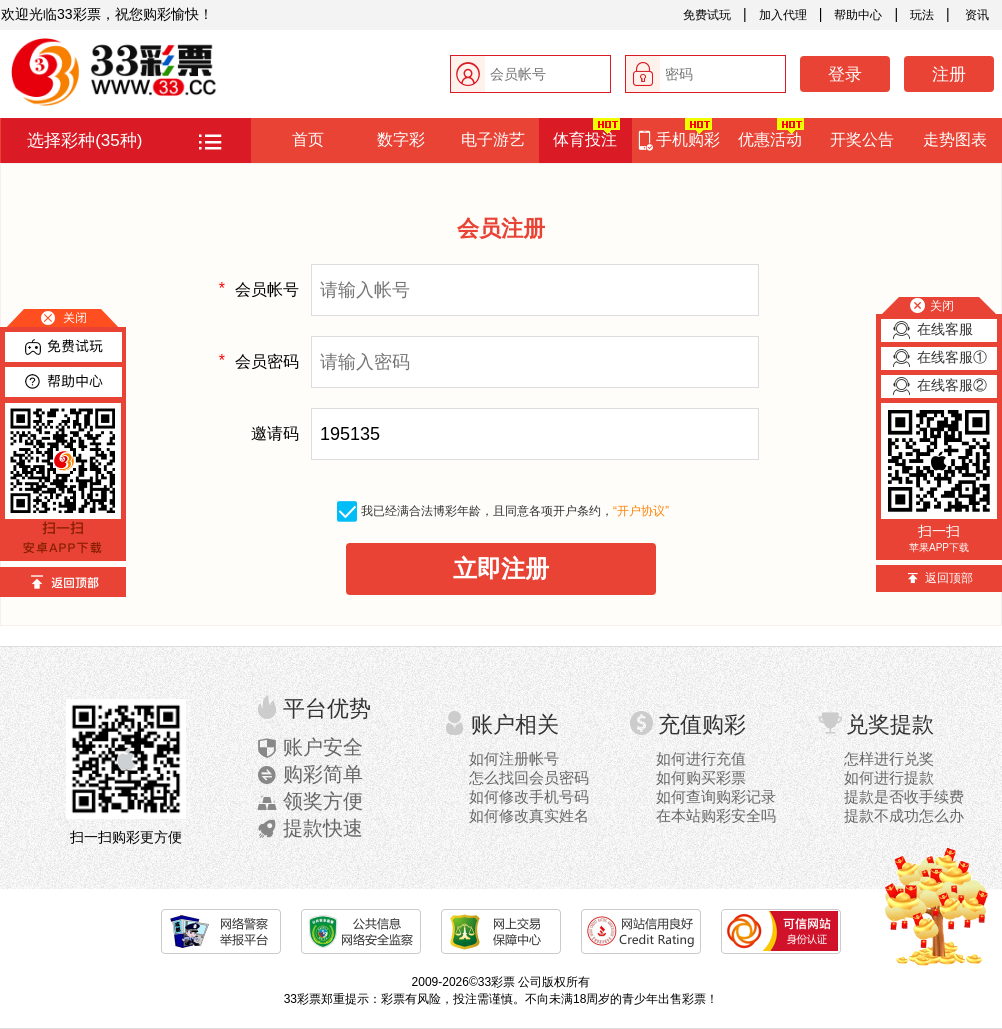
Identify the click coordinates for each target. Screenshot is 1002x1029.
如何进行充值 (701, 758)
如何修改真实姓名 (529, 815)
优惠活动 (771, 133)
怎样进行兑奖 (889, 758)
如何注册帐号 (514, 758)
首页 (308, 139)
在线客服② (952, 385)
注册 (949, 74)
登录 (845, 74)
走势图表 (955, 139)
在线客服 (945, 329)
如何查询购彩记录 (716, 796)
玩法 (922, 15)
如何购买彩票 (701, 777)
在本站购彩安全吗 (716, 815)
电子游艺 (493, 139)
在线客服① (952, 357)
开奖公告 (862, 139)
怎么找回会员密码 (529, 777)
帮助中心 (858, 15)
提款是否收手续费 (904, 796)
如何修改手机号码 (529, 796)
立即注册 (501, 568)
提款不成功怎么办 (904, 815)
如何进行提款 (889, 777)
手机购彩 (678, 135)
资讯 (975, 15)
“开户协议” (641, 511)
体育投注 (586, 133)
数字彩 (401, 139)
